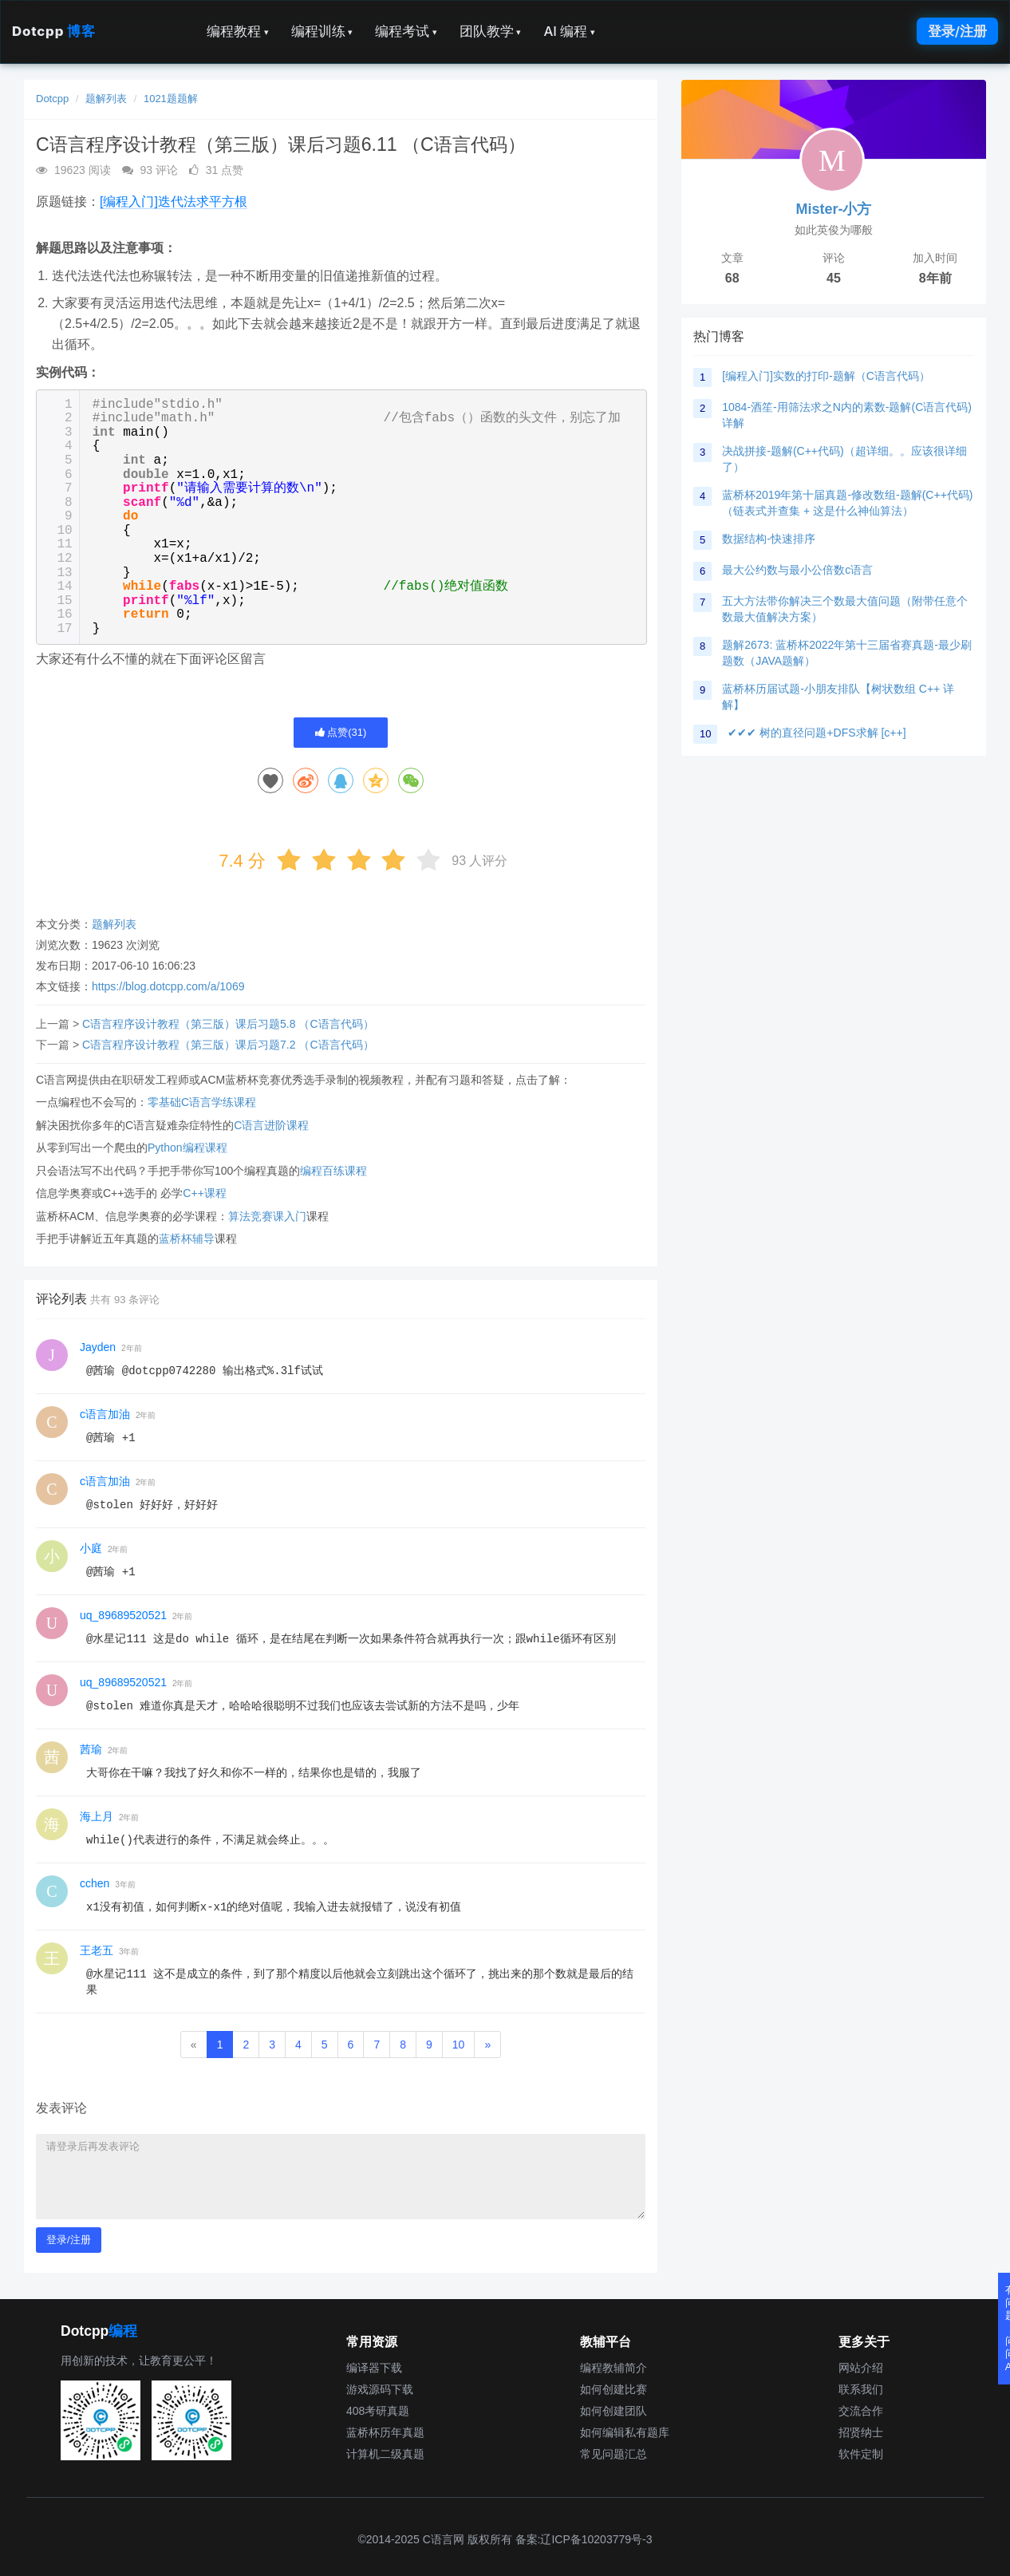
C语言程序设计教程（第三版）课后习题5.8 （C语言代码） (228, 1023)
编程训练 (322, 31)
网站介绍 (860, 2367)
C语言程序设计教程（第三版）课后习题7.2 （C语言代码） (228, 1044)
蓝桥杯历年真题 (385, 2432)
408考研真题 (377, 2410)
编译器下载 (374, 2367)
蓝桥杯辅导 (187, 1238)
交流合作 (860, 2410)
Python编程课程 (187, 1147)
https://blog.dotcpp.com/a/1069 (168, 986)
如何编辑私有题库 (624, 2432)
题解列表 (106, 99)
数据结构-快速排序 (768, 538)
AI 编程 (568, 31)
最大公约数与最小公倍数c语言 (797, 569)
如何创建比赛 (613, 2389)
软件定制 (860, 2454)
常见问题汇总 (613, 2454)
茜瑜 (91, 1749)
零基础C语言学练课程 (202, 1102)
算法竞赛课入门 (267, 1216)
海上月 (96, 1816)
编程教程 (238, 31)
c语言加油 (105, 1414)
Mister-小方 (833, 209)
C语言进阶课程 (271, 1125)
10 (458, 2044)
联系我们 (860, 2389)
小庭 (91, 1548)
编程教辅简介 (613, 2367)
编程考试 (406, 31)
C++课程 (204, 1193)
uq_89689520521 (123, 1615)
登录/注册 (957, 31)
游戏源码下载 (379, 2389)
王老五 (96, 1950)
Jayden (98, 1347)
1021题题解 (171, 99)
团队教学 (491, 31)
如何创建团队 (613, 2410)
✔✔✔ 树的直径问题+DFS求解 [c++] (816, 732)
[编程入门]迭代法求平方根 (173, 201)
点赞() (341, 732)
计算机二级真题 (385, 2454)
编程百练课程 (333, 1170)
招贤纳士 (860, 2432)
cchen (94, 1883)
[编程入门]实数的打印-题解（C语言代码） (826, 375)
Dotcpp (53, 31)
